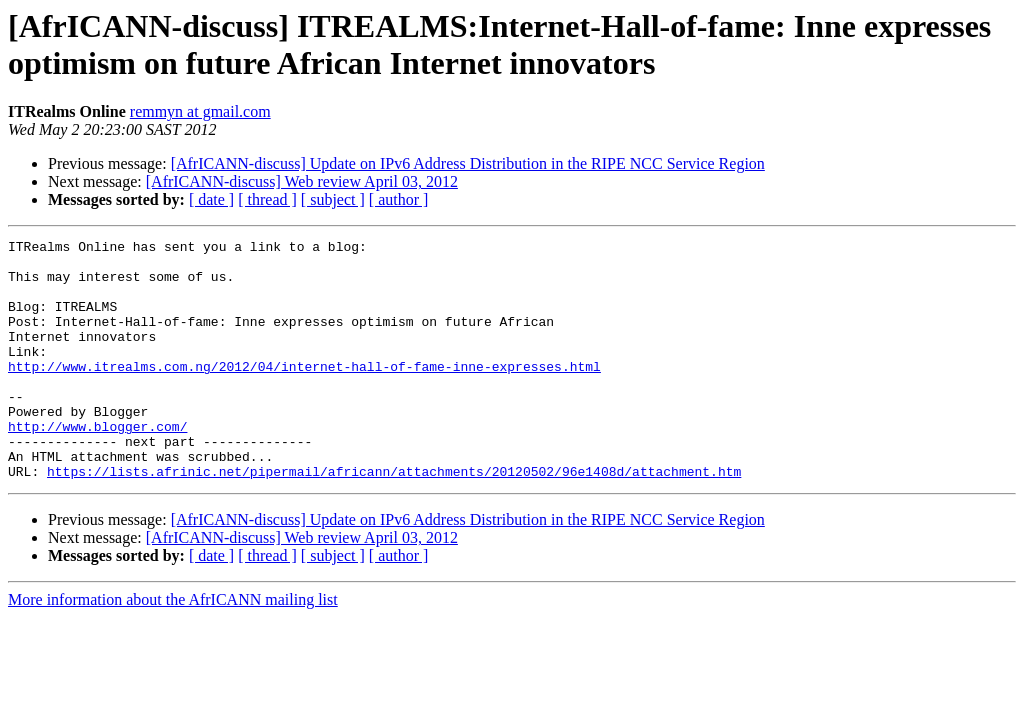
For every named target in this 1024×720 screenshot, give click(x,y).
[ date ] (211, 199)
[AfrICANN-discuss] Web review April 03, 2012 (302, 181)
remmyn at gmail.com (200, 111)
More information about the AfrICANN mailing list (173, 647)
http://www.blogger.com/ (97, 465)
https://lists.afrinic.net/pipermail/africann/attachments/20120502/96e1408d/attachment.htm (394, 519)
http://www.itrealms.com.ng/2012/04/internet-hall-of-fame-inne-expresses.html (304, 393)
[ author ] (399, 199)
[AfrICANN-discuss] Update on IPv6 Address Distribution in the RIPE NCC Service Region (468, 163)
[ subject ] (333, 199)
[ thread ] (267, 199)
